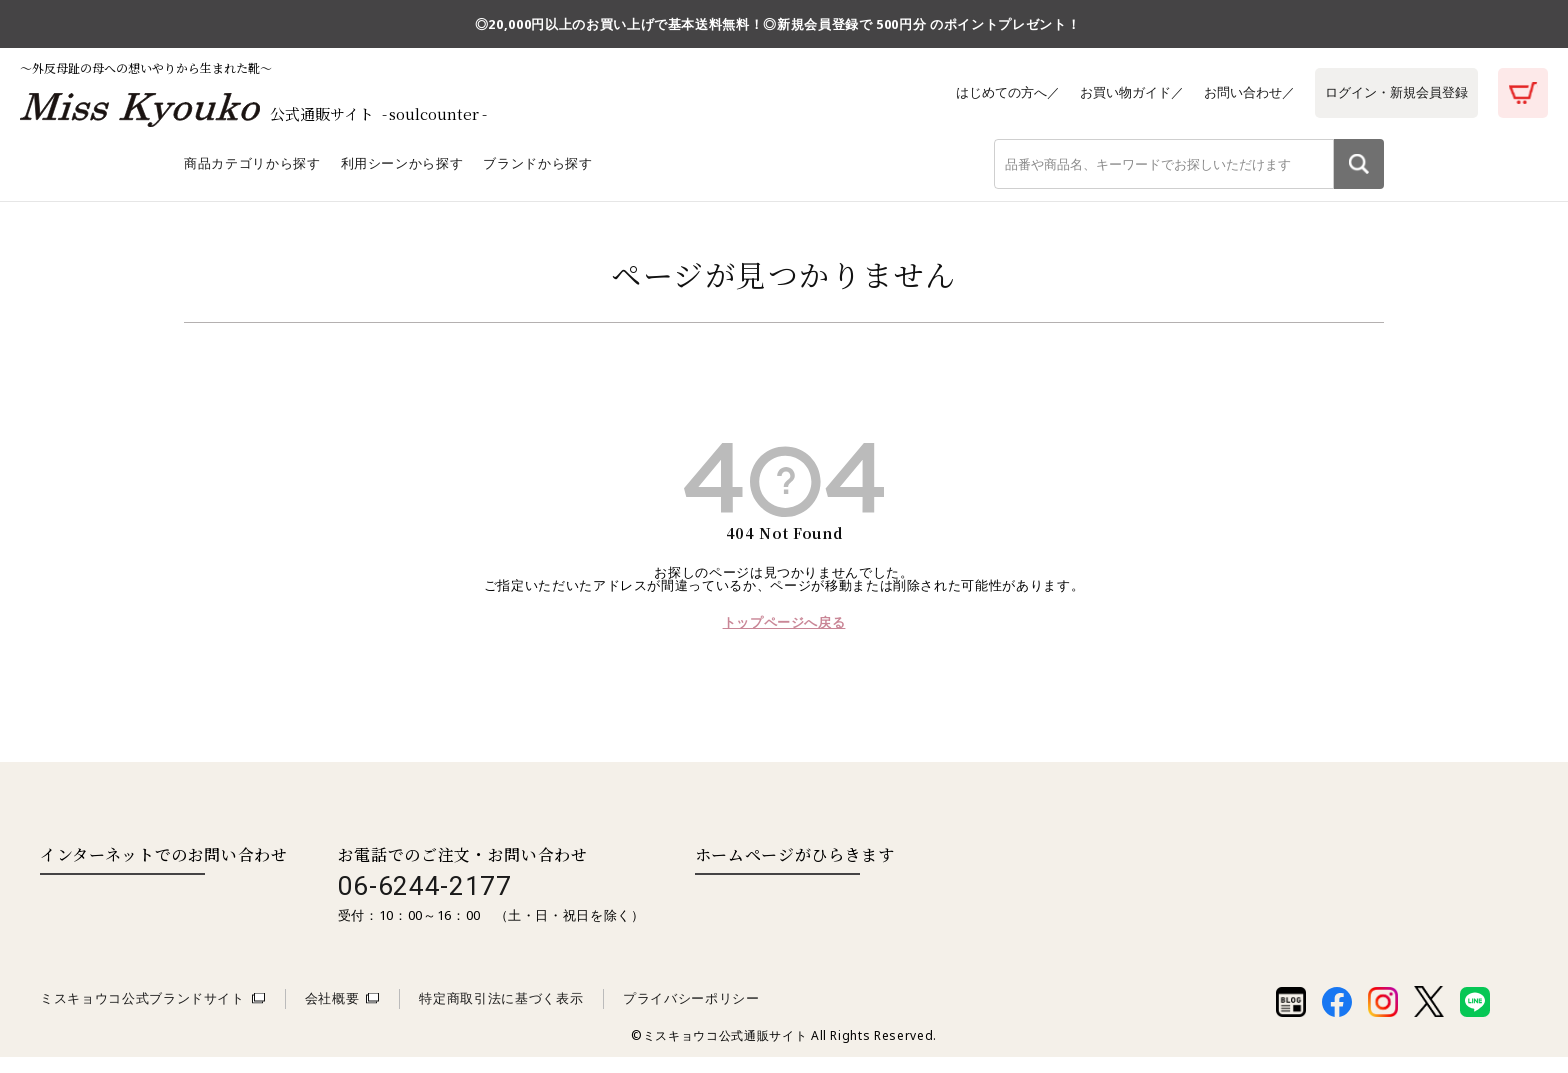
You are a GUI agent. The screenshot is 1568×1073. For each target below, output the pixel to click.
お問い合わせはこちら (122, 911)
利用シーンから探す (402, 179)
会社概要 (332, 1014)
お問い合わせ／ (1240, 92)
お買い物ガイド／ (1117, 92)
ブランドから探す (537, 179)
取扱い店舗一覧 (777, 911)
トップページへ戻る (784, 638)
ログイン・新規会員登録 (1393, 92)
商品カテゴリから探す (252, 179)
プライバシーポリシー (691, 1014)
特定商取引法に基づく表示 (501, 1014)
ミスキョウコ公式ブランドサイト (142, 1014)
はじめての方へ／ (988, 92)
